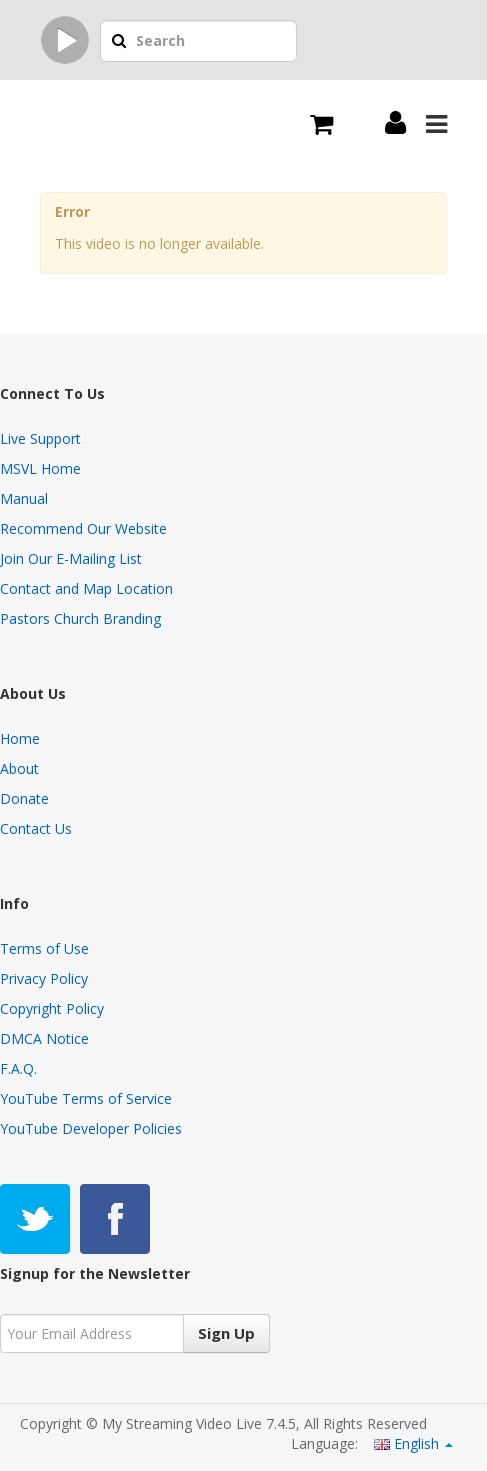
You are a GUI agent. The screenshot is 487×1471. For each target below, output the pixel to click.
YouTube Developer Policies (91, 1128)
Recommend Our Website (83, 528)
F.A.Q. (18, 1068)
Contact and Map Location (86, 588)
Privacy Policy (44, 978)
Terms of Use (44, 948)
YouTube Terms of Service (86, 1098)
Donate (24, 798)
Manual (24, 498)
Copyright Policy (52, 1008)
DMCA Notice (44, 1038)
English (413, 1443)
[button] (119, 42)
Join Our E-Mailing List (71, 558)
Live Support (40, 438)
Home (20, 738)
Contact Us (36, 828)
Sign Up (226, 1333)
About (19, 768)
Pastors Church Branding (80, 618)
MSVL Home (40, 468)
